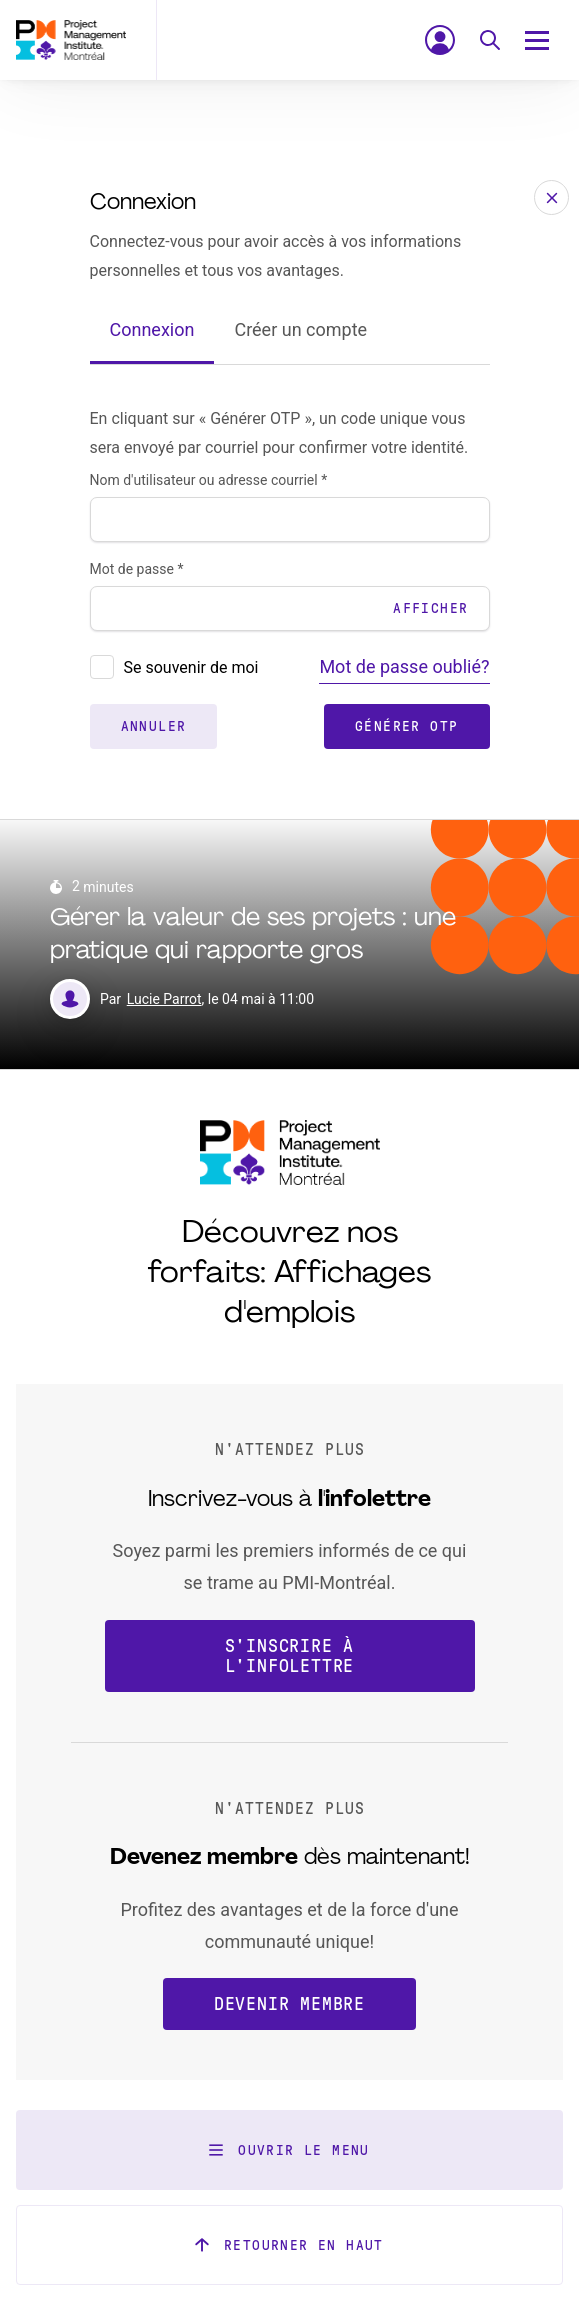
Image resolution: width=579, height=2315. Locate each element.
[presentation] (102, 667)
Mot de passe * (137, 569)
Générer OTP (406, 726)
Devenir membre (289, 2004)
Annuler (154, 726)
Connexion (152, 329)
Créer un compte (300, 329)
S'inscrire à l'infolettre (290, 1656)
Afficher (430, 608)
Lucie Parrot (164, 999)
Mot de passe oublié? (404, 666)
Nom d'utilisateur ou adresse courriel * (209, 480)
